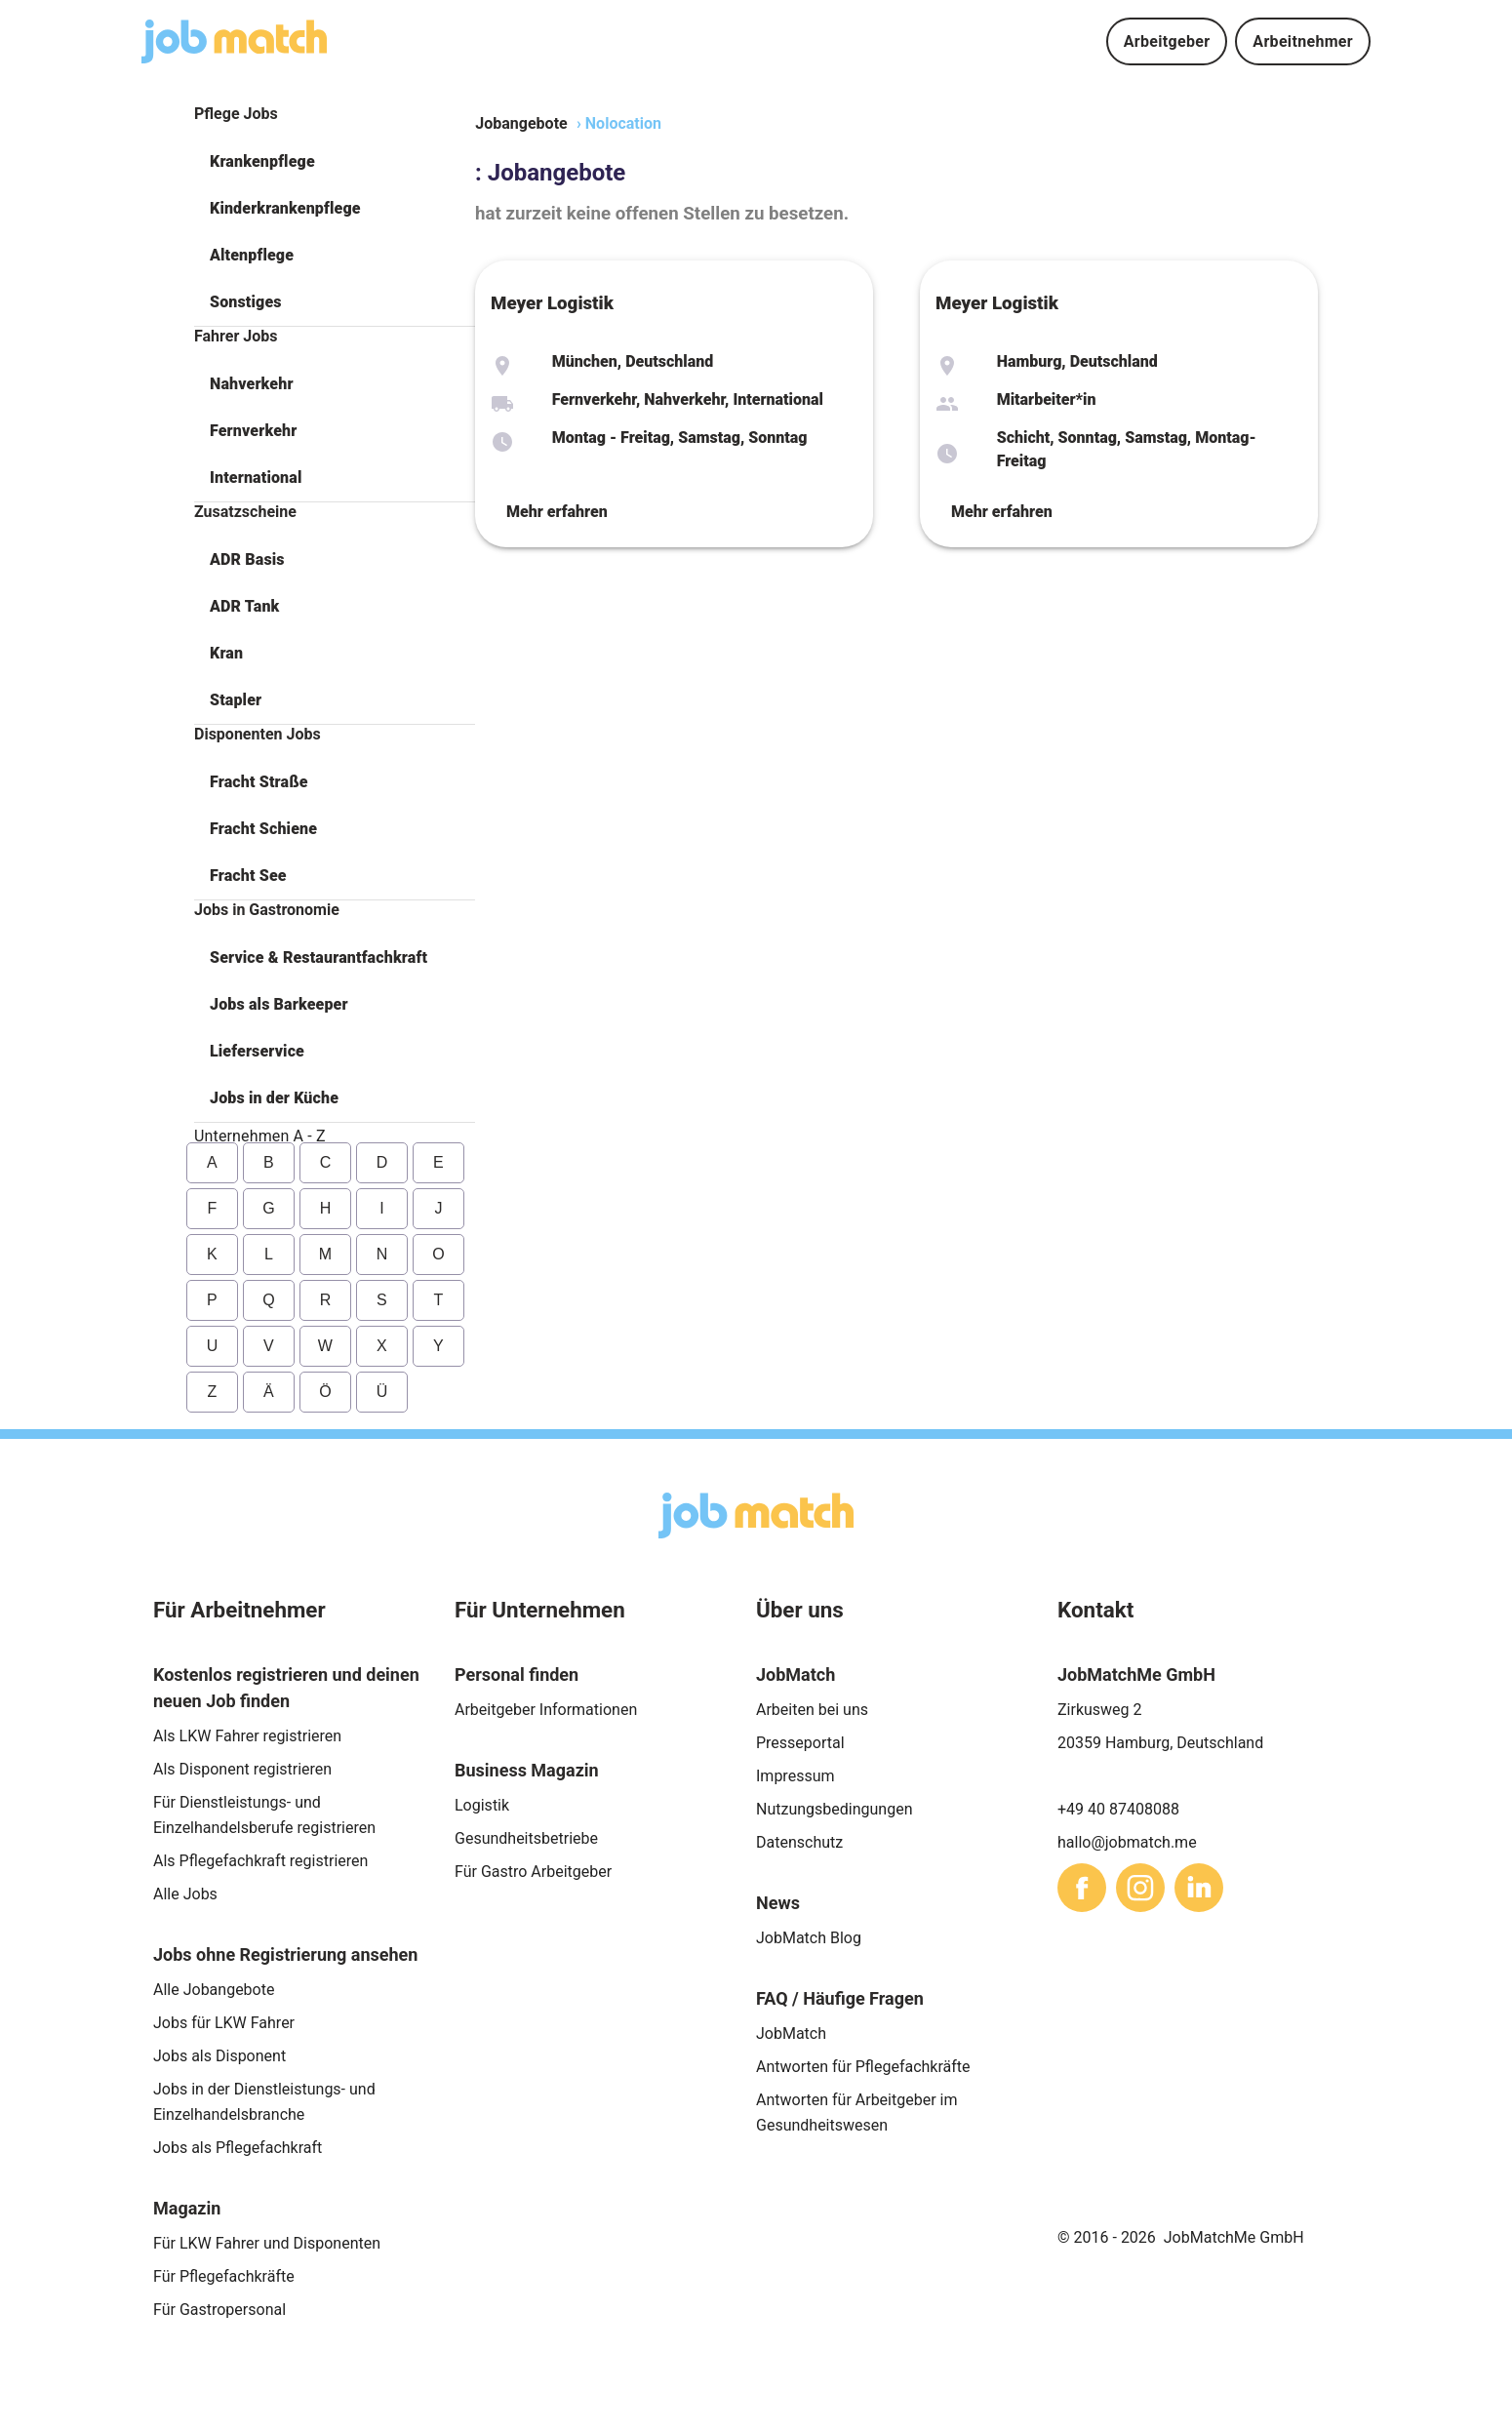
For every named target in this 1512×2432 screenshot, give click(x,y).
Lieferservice (257, 1051)
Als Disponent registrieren (242, 1769)
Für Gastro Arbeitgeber (533, 1871)
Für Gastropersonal (219, 2309)
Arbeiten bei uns (812, 1709)
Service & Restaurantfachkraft (318, 957)
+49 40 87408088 (1118, 1809)
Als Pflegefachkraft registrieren (260, 1861)
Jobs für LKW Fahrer (224, 2022)
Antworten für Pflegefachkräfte (863, 2066)
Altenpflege (252, 255)
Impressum (795, 1776)
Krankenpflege (262, 161)
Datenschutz (799, 1842)
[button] (334, 162)
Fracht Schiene (263, 828)
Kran (226, 653)
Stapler (235, 700)
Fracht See (248, 875)
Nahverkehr (252, 384)
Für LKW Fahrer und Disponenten (266, 2243)
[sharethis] (1081, 1887)
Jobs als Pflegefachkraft (237, 2147)
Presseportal (800, 1743)
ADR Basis (247, 559)
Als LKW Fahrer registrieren (247, 1736)
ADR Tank (244, 606)
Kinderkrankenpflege (285, 208)
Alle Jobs (185, 1894)
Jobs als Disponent (219, 2056)
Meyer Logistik (552, 303)
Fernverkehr (253, 430)
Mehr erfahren (557, 511)
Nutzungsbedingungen (834, 1809)
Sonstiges (246, 302)
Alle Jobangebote (213, 1989)
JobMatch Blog (808, 1938)
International (255, 477)
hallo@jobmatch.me (1127, 1842)
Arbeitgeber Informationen (546, 1709)
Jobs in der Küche (274, 1098)
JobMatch (791, 2033)
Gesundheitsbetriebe (526, 1838)
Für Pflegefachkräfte (224, 2276)
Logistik (482, 1805)
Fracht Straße (259, 782)
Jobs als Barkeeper (279, 1004)
